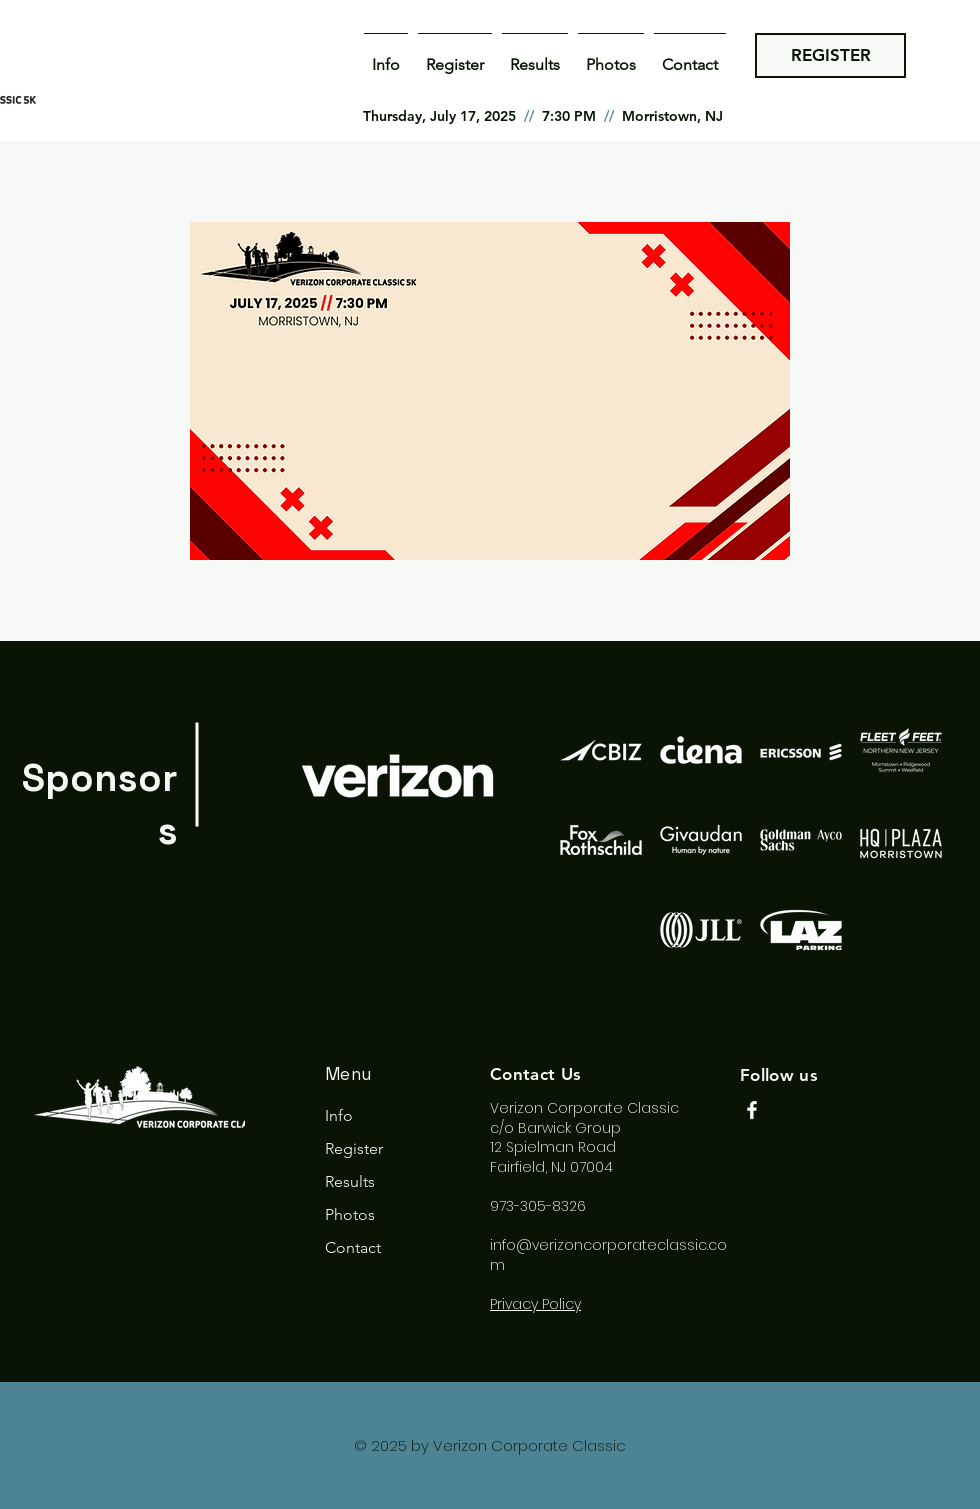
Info (339, 1115)
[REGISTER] (830, 55)
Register (354, 1148)
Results (350, 1181)
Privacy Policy (535, 1304)
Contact (353, 1247)
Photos (350, 1214)
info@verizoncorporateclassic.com (608, 1255)
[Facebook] (752, 1110)
